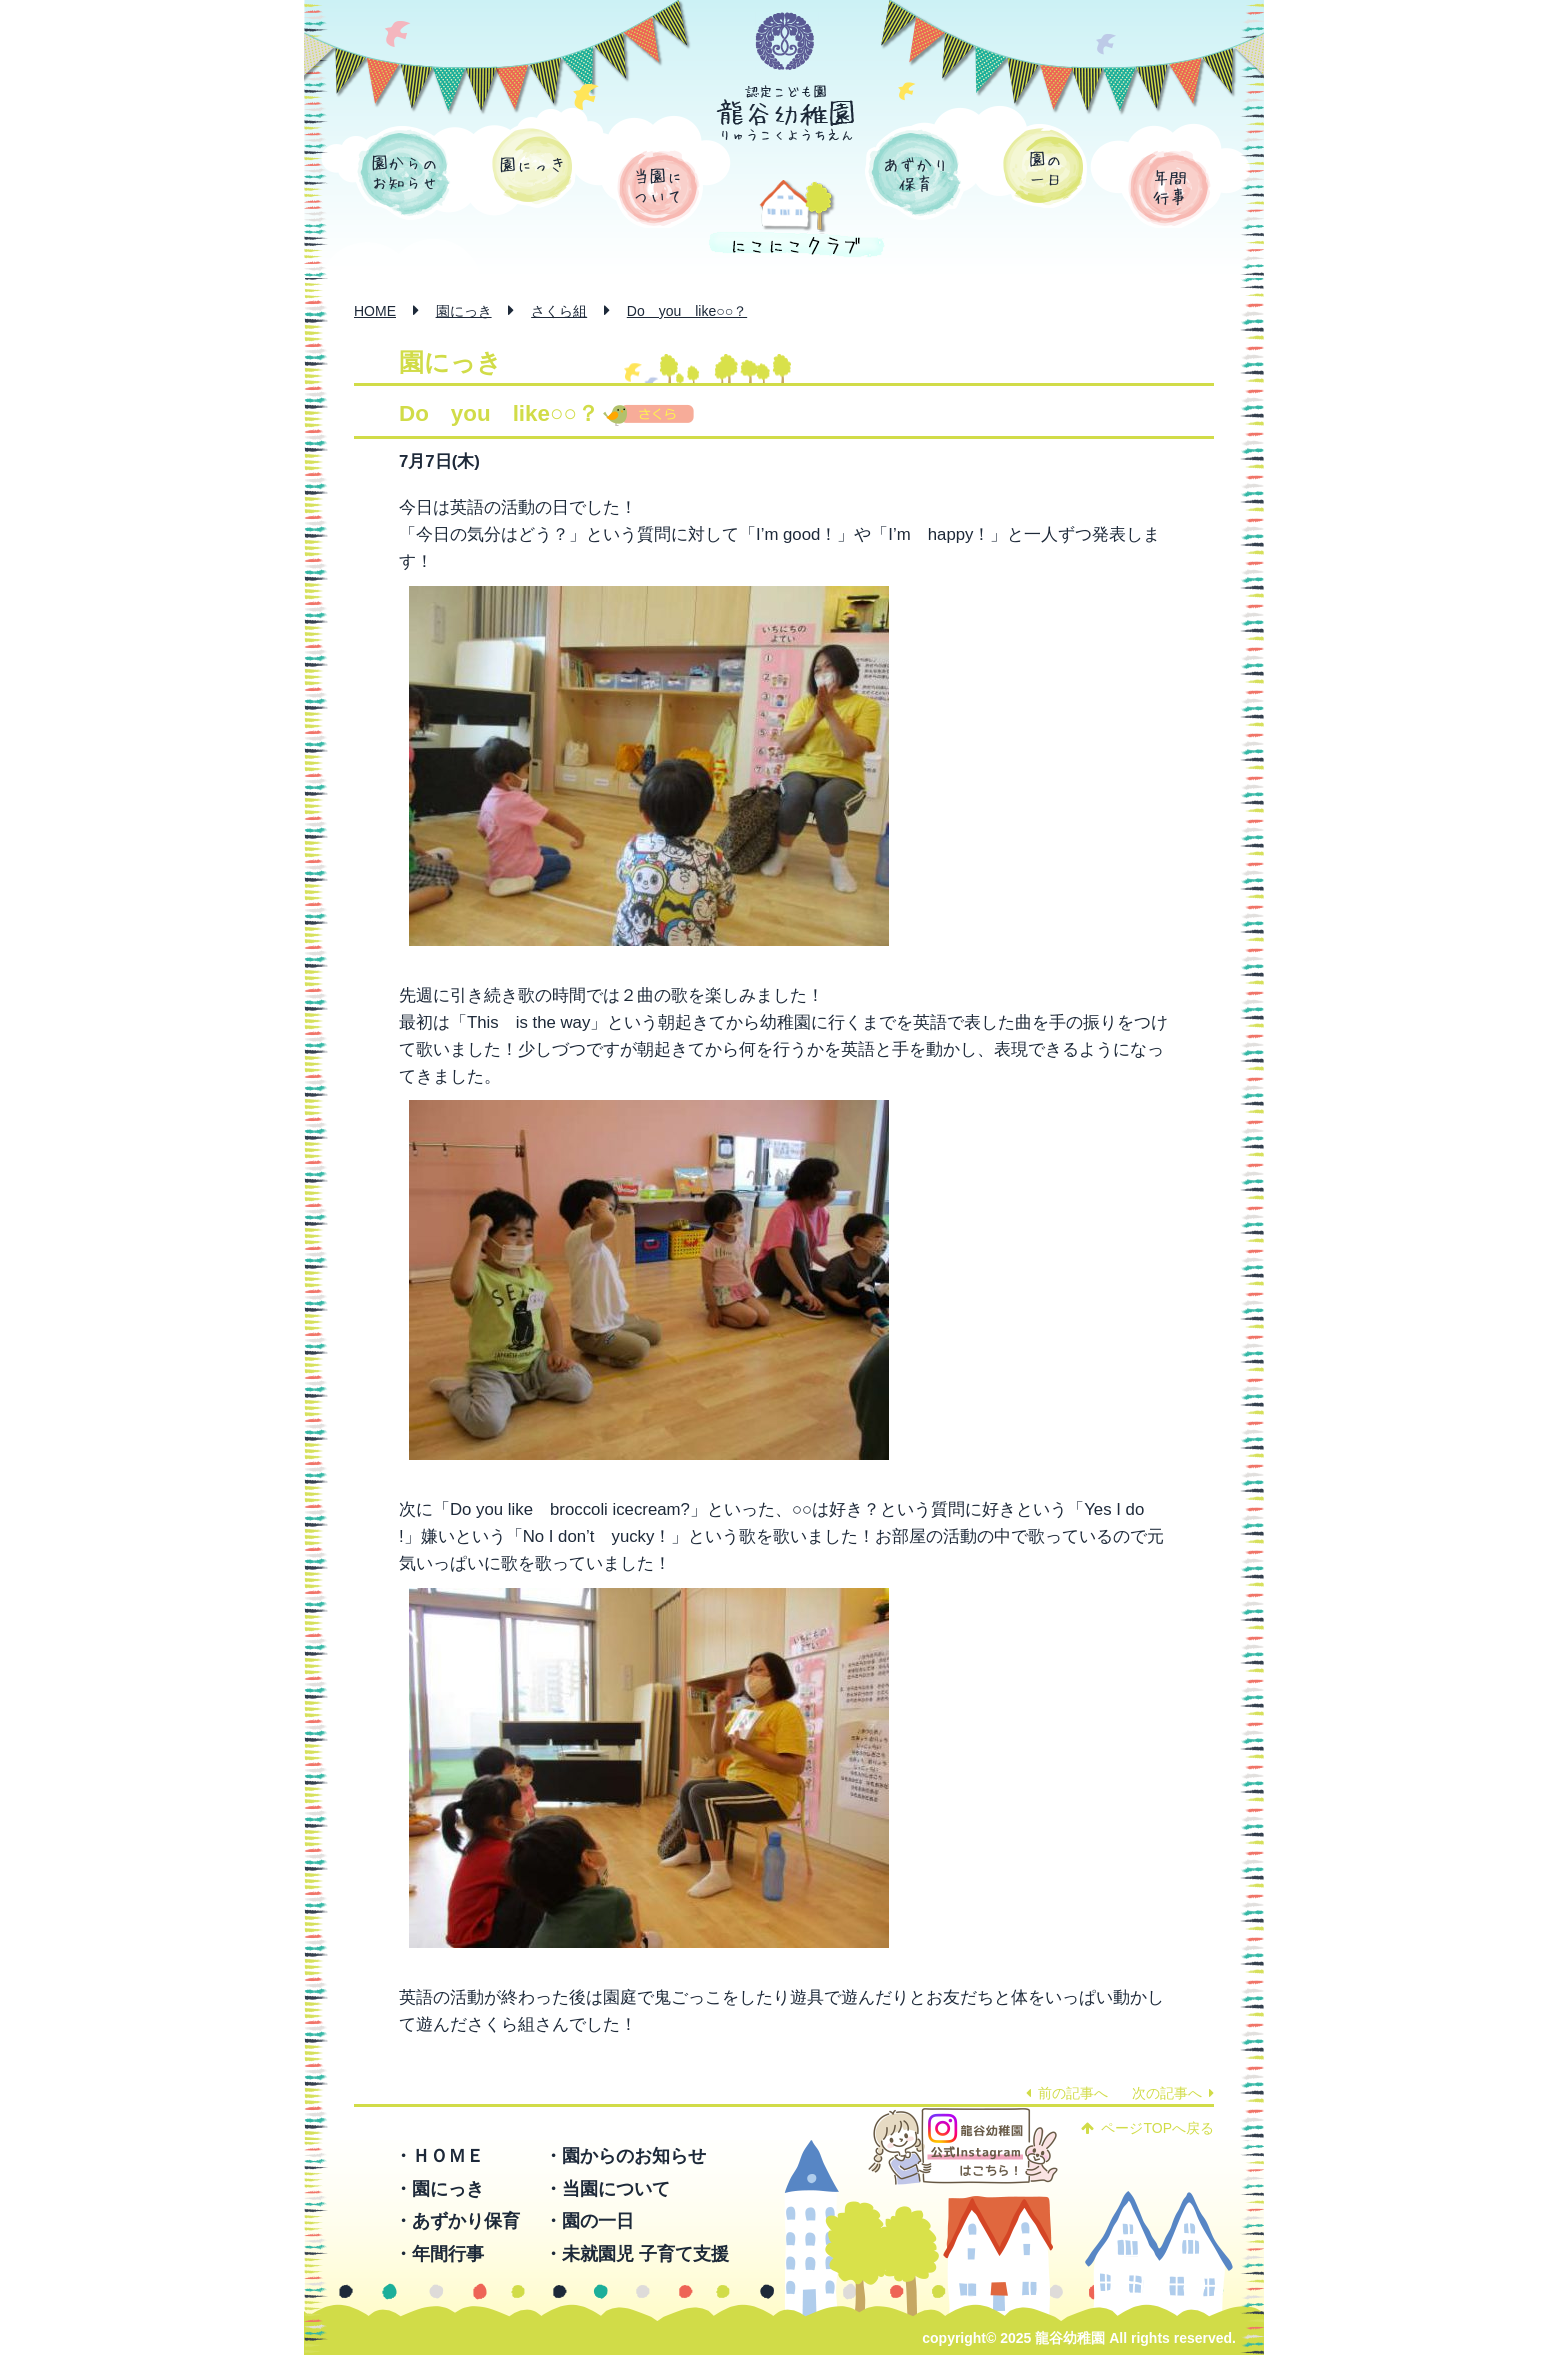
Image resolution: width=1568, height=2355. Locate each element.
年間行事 (1169, 188)
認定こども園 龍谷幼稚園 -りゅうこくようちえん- (786, 113)
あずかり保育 (915, 173)
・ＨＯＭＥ (439, 2156)
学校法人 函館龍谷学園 (785, 42)
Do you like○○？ (687, 311)
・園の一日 (589, 2221)
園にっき (532, 166)
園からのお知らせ (404, 173)
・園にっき (439, 2189)
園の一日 (1043, 166)
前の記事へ (1067, 2093)
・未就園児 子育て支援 (636, 2254)
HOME (375, 311)
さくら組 (559, 311)
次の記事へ (1173, 2093)
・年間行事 (439, 2254)
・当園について (607, 2189)
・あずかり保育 (457, 2221)
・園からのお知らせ (625, 2156)
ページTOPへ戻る (1147, 2128)
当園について (658, 188)
